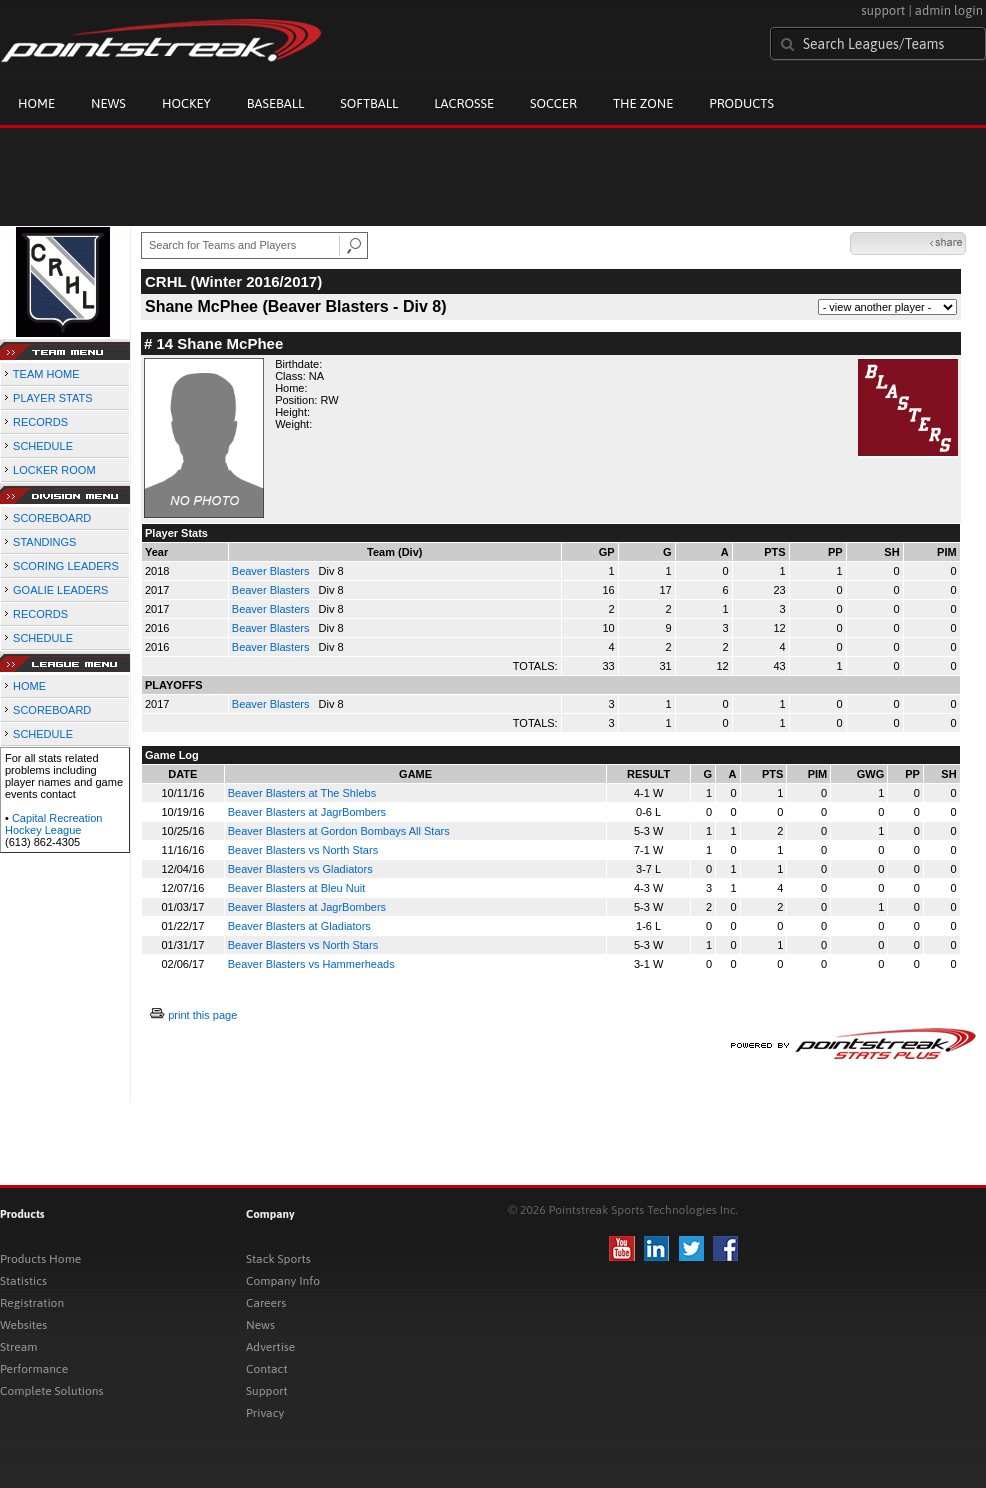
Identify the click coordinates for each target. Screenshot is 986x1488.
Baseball (276, 103)
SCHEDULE (43, 446)
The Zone (643, 103)
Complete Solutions (51, 1391)
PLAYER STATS (52, 398)
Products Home (40, 1259)
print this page (202, 1015)
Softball (369, 103)
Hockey (186, 103)
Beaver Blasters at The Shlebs (302, 793)
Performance (34, 1369)
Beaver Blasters (272, 571)
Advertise (270, 1347)
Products (741, 103)
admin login (949, 10)
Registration (32, 1303)
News (108, 103)
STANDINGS (44, 542)
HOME (29, 686)
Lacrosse (464, 103)
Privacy (265, 1413)
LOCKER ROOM (54, 470)
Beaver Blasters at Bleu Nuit (297, 888)
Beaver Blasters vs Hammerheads (311, 964)
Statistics (23, 1281)
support (883, 10)
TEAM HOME (46, 374)
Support (267, 1391)
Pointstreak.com (161, 42)
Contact (267, 1369)
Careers (266, 1303)
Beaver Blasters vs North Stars (303, 850)
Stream (18, 1347)
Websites (23, 1325)
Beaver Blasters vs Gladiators (300, 869)
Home (36, 103)
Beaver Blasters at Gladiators (299, 926)
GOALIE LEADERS (60, 590)
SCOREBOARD (52, 518)
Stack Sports (278, 1259)
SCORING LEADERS (66, 566)
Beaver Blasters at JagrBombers (307, 812)
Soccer (553, 103)
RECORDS (40, 422)
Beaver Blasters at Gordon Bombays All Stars (339, 831)
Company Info (283, 1281)
